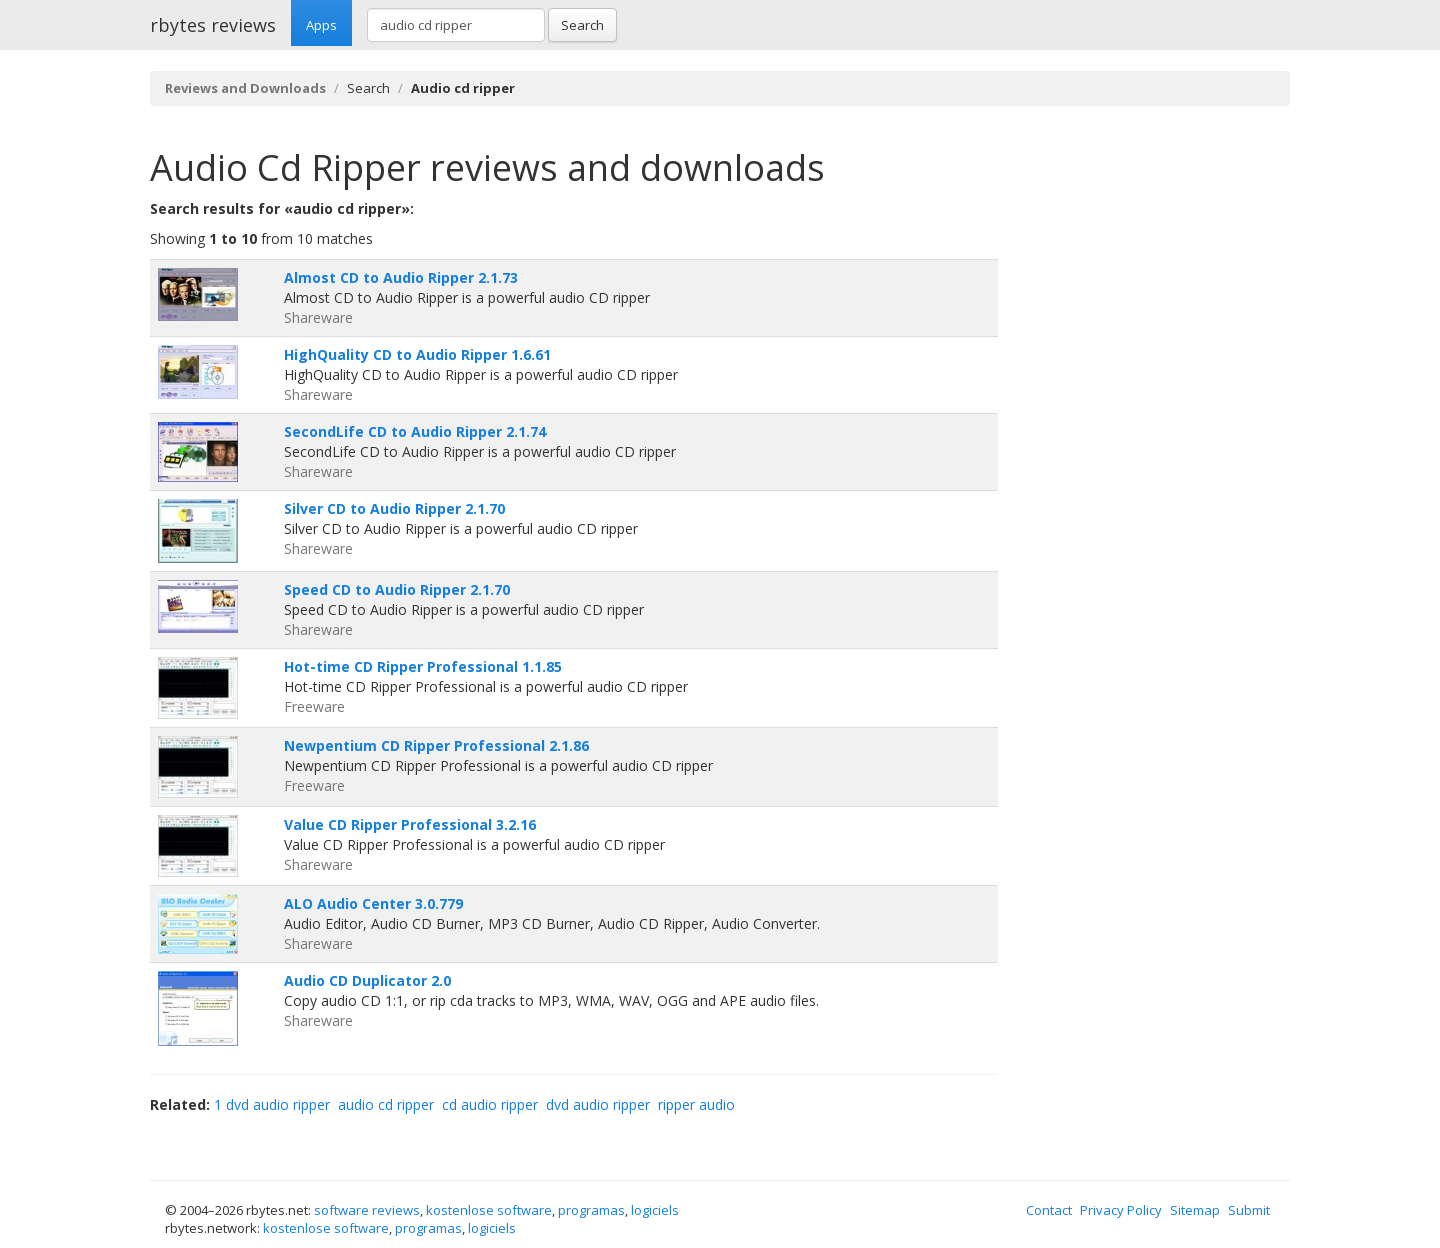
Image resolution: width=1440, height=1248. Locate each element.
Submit (1249, 1210)
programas (591, 1210)
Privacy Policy (1121, 1210)
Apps (321, 25)
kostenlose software (489, 1210)
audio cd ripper (386, 1104)
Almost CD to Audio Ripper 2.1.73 (401, 277)
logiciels (655, 1210)
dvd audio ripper (598, 1104)
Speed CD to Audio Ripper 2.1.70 (397, 589)
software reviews (367, 1210)
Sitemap (1195, 1210)
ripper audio (696, 1104)
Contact (1049, 1210)
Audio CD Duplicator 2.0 (367, 980)
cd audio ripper (490, 1104)
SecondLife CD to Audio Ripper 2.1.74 (415, 431)
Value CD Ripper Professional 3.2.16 (410, 824)
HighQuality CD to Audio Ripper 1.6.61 (417, 354)
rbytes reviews (213, 25)
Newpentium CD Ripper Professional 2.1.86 (436, 745)
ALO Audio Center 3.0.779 (373, 903)
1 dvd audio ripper (272, 1104)
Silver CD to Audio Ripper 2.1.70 (394, 508)
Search (582, 25)
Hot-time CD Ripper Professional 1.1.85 (423, 666)
